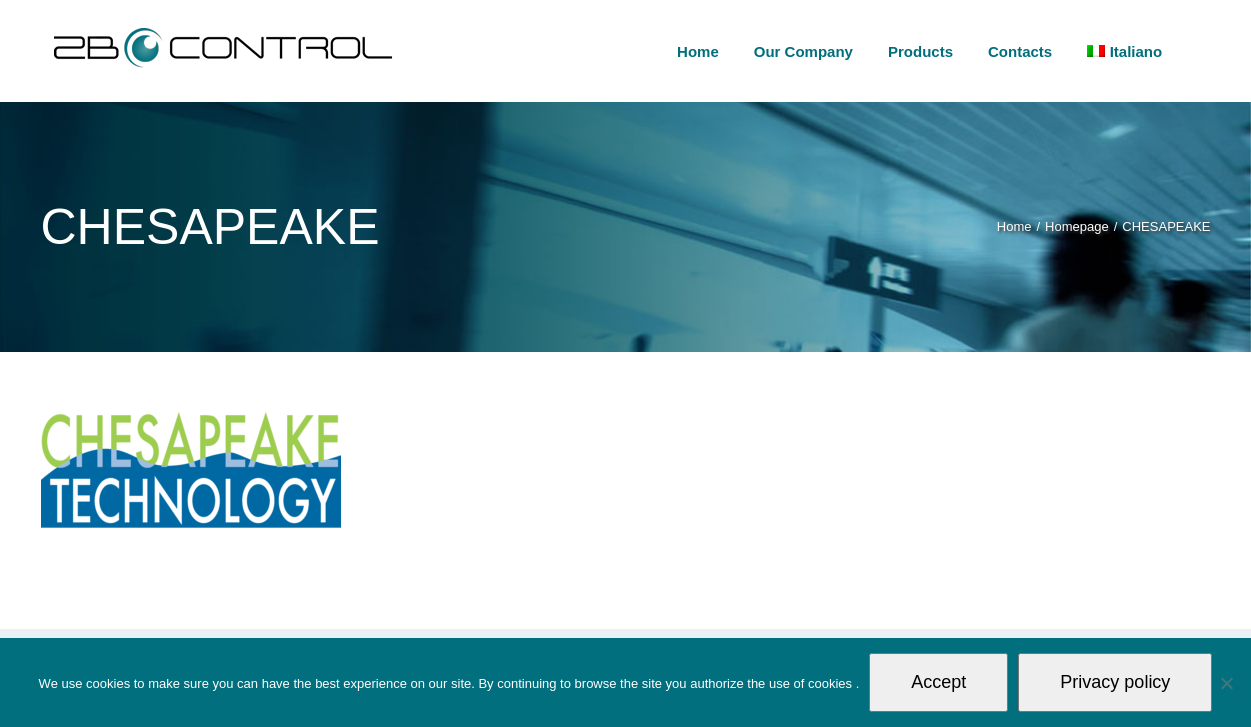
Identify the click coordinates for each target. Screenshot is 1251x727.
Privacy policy (1115, 682)
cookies (832, 683)
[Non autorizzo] (1226, 683)
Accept (938, 682)
